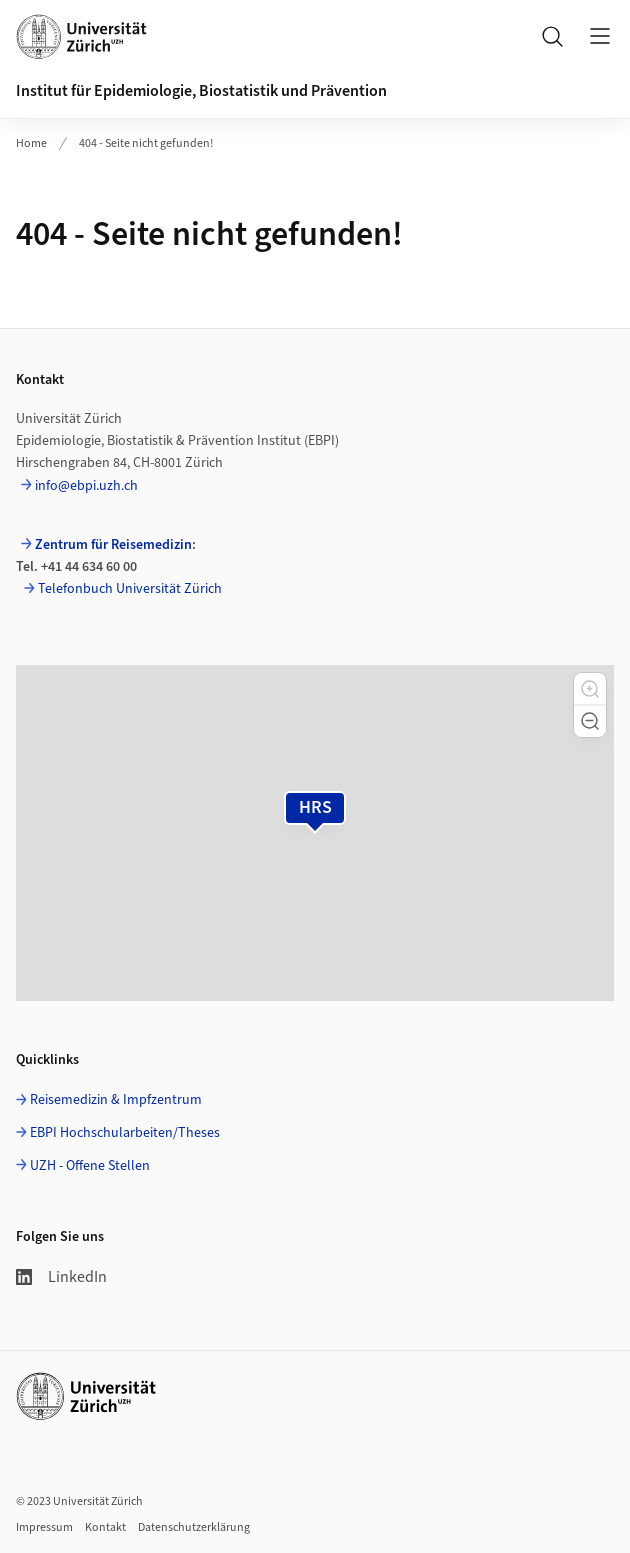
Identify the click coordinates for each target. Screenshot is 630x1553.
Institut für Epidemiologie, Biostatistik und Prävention (201, 91)
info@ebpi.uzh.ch (86, 486)
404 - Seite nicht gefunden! (146, 143)
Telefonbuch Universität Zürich (130, 589)
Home (31, 143)
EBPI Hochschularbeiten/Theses (125, 1133)
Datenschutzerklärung (194, 1527)
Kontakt (105, 1527)
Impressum (44, 1527)
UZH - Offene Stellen (90, 1166)
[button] (590, 689)
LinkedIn (61, 1277)
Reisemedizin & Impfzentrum (116, 1100)
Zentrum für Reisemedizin (113, 545)
